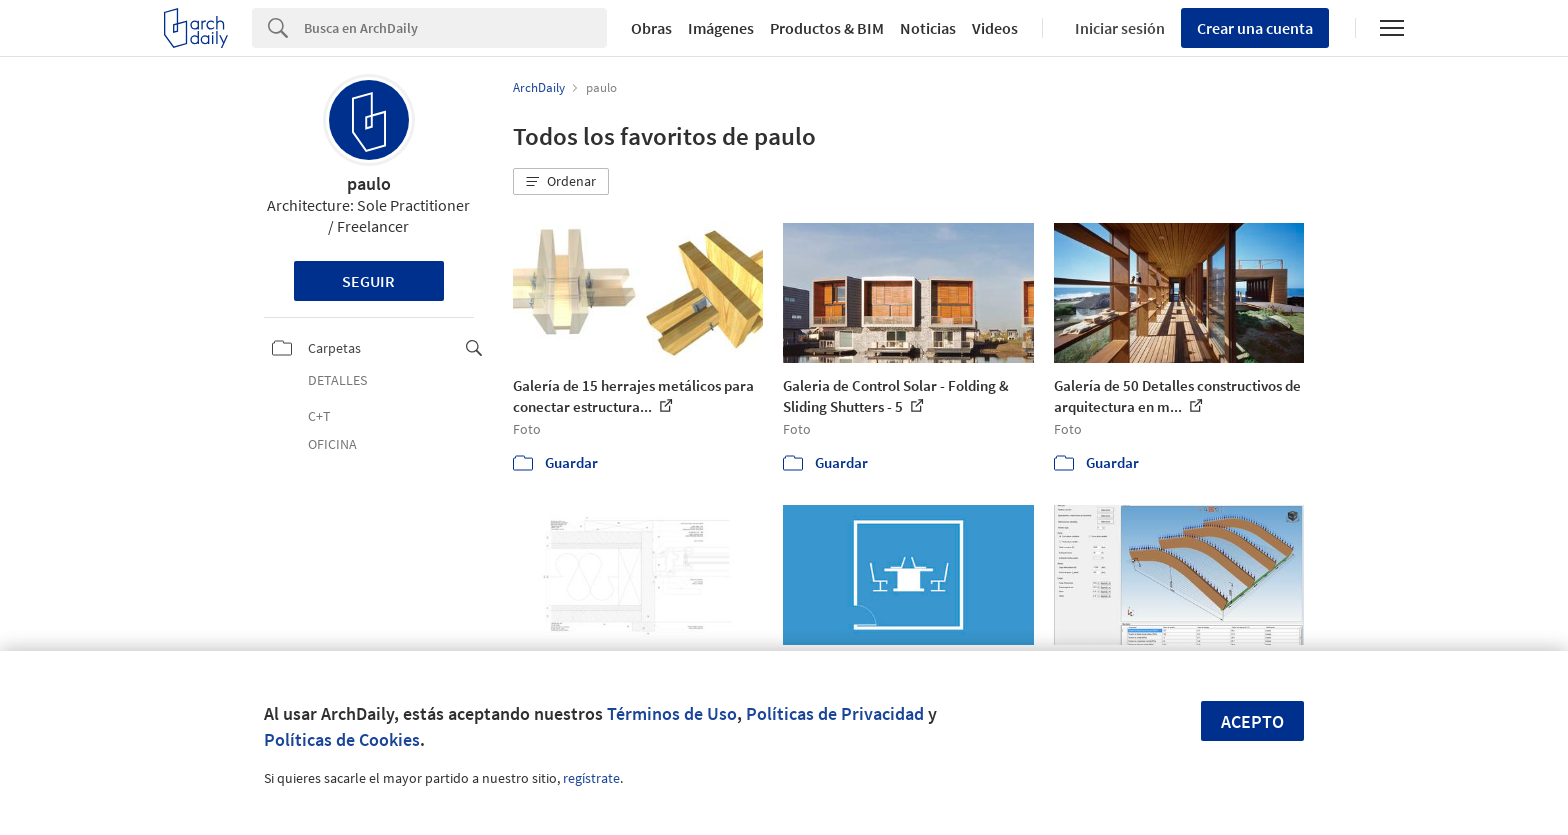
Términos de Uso (672, 713)
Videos (995, 28)
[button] (561, 182)
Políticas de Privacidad (835, 713)
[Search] (455, 28)
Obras (651, 28)
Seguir (368, 281)
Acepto (1252, 721)
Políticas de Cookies (342, 739)
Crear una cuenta (1255, 28)
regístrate (591, 778)
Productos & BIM (827, 28)
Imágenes (721, 28)
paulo (369, 183)
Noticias (928, 28)
